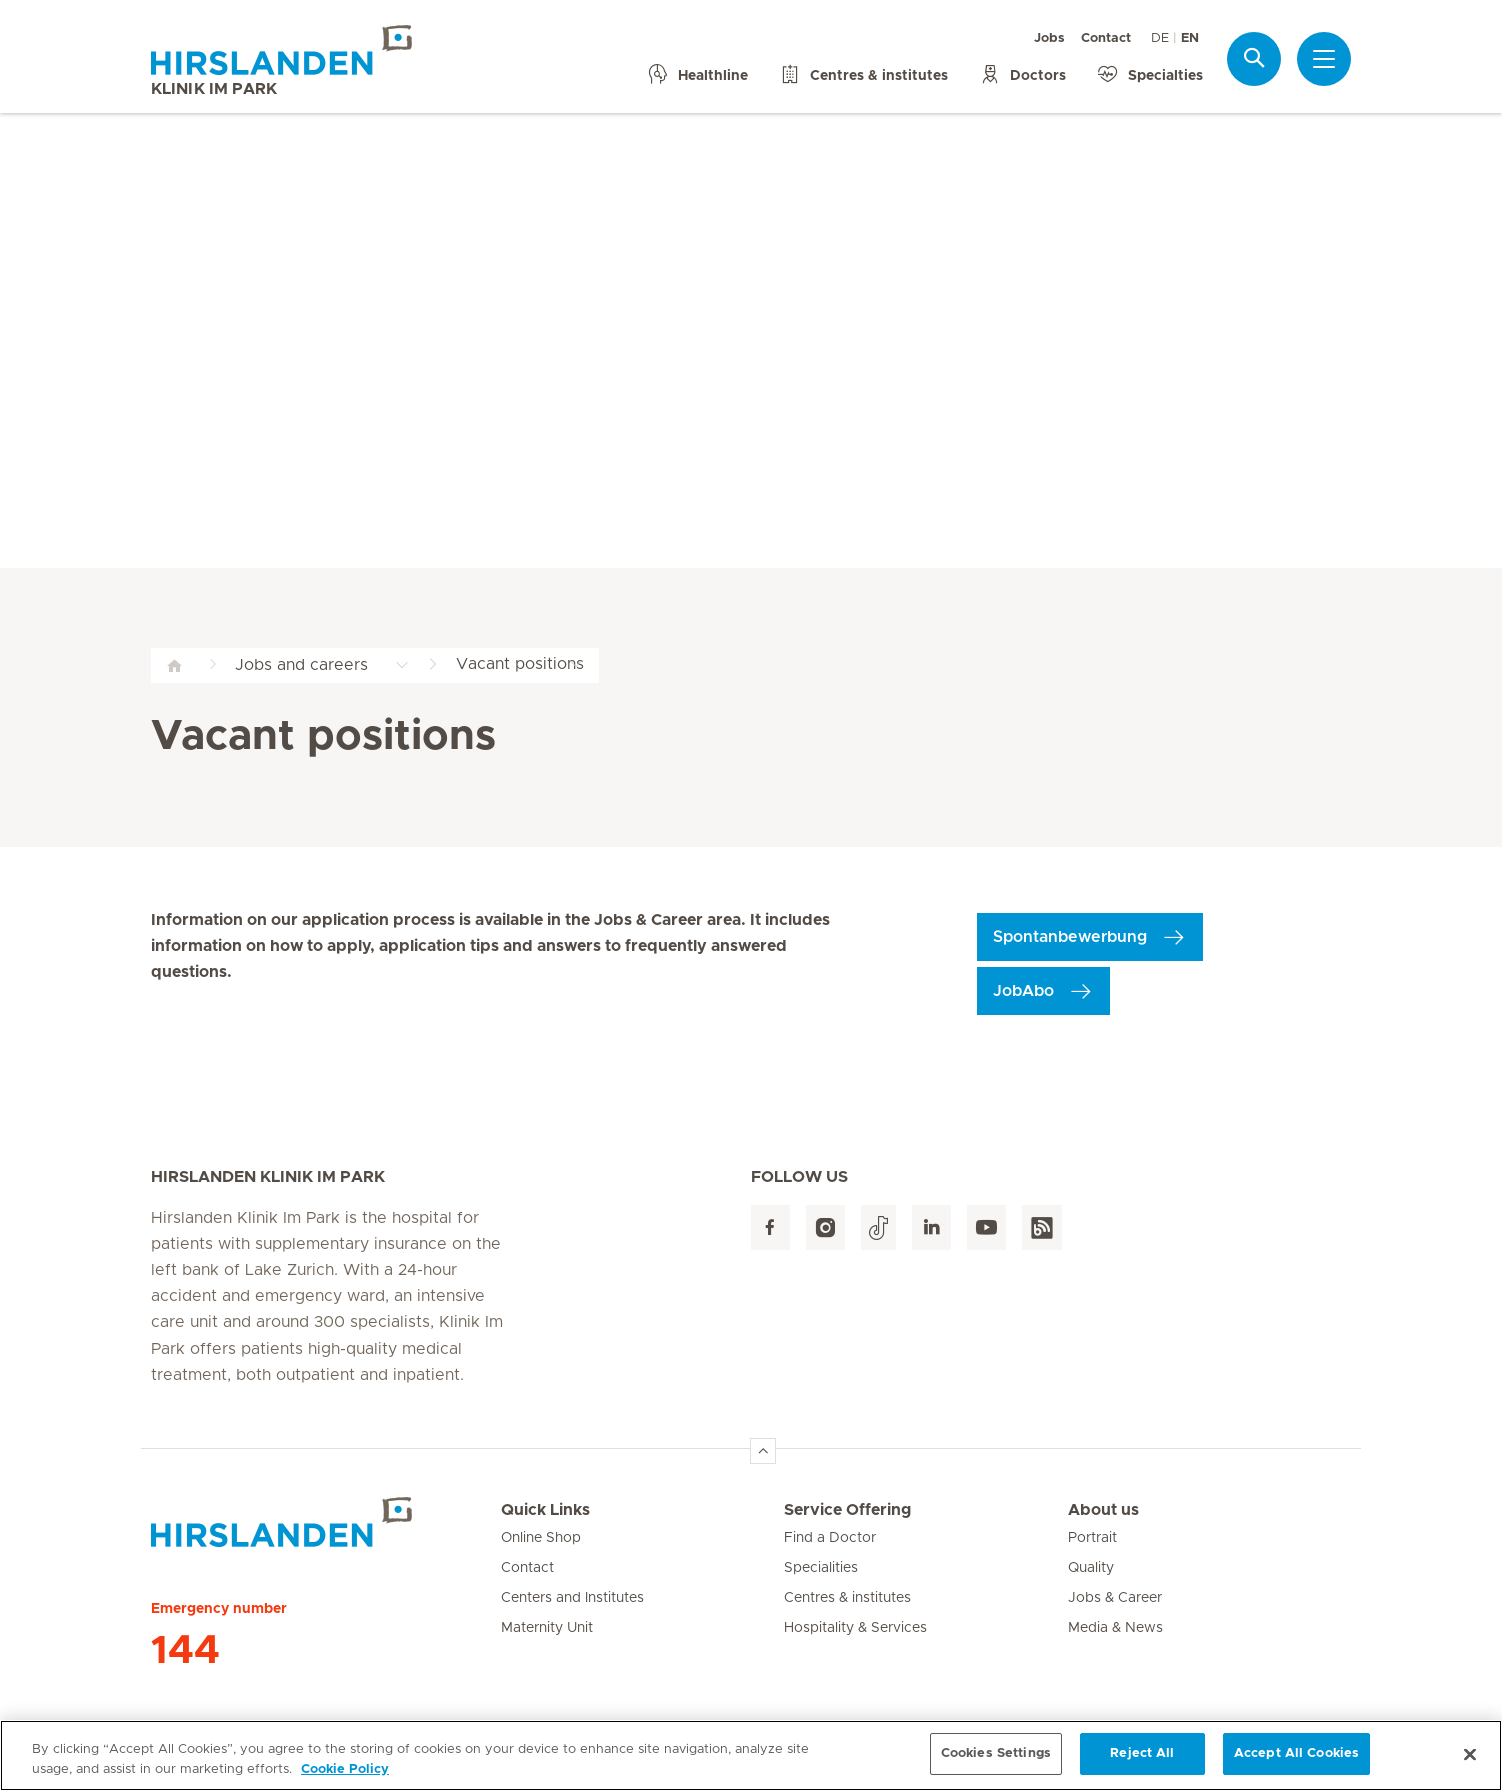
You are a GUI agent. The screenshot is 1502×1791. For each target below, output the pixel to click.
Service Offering (847, 1510)
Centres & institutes (847, 1598)
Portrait (1092, 1538)
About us (1103, 1510)
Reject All (1142, 1764)
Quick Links (545, 1510)
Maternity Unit (547, 1628)
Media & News (1115, 1628)
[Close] (1470, 1765)
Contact (1106, 38)
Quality (1091, 1568)
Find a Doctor (830, 1538)
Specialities (821, 1568)
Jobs (1049, 38)
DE (1160, 38)
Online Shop (541, 1538)
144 (185, 1651)
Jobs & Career (1115, 1598)
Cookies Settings (996, 1764)
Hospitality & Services (855, 1628)
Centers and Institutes (572, 1598)
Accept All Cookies (1296, 1764)
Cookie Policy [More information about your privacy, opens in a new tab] (345, 1779)
